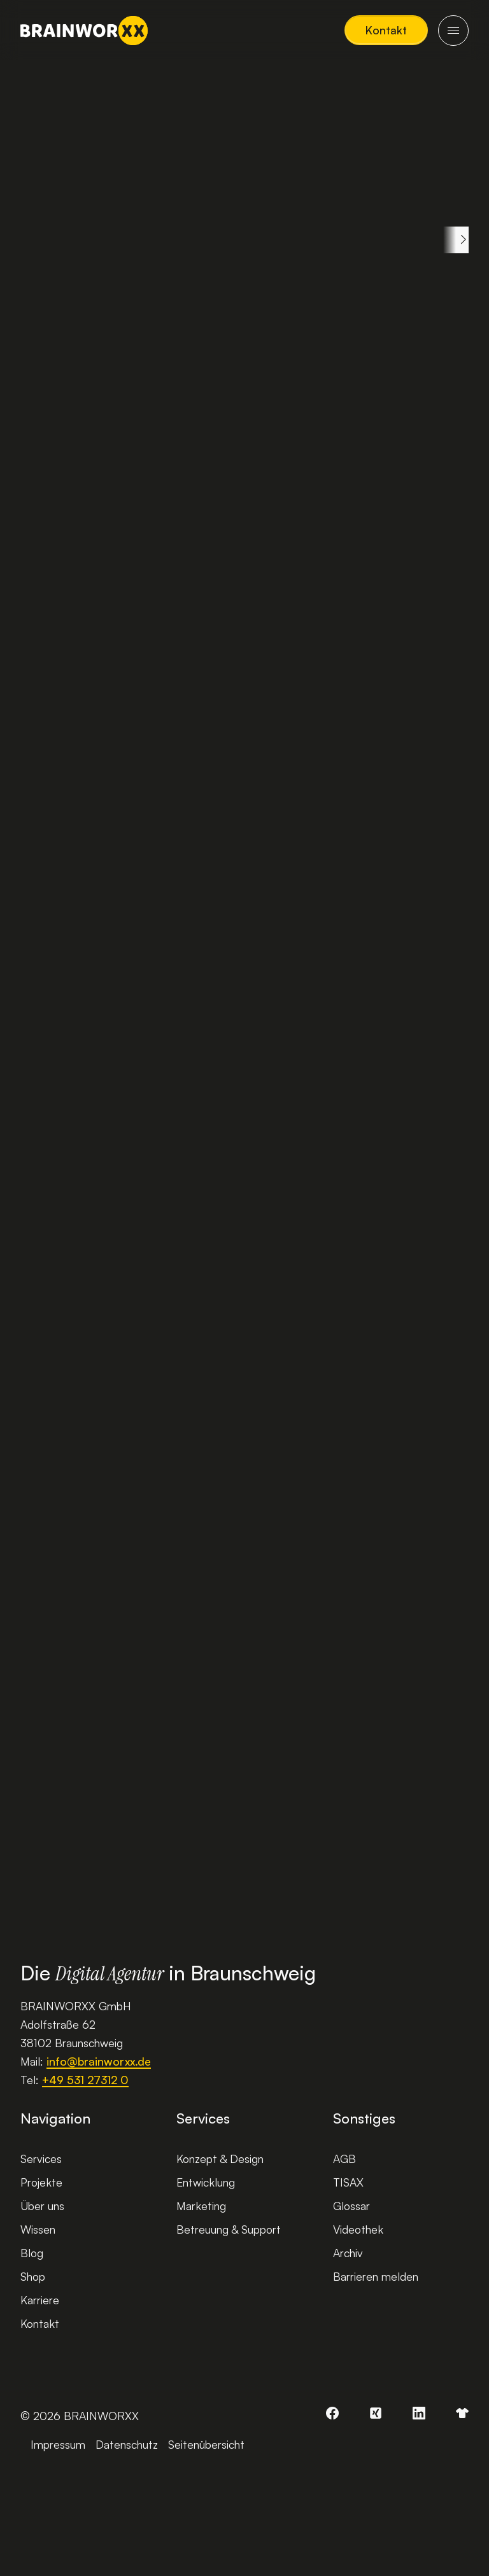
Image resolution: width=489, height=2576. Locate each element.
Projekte (41, 2182)
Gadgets (343, 240)
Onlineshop (435, 240)
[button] (386, 30)
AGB (344, 2159)
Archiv (348, 2253)
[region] (244, 240)
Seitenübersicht (206, 2444)
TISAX (348, 2182)
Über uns (42, 2206)
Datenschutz (127, 2444)
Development (247, 240)
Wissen (37, 2229)
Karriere (39, 2300)
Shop (32, 2276)
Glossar (351, 2206)
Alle (52, 240)
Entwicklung (205, 2182)
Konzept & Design (220, 2159)
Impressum (58, 2444)
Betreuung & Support (228, 2229)
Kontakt (39, 2323)
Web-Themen (138, 240)
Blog (31, 2253)
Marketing (201, 2206)
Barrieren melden (375, 2276)
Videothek (358, 2229)
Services (41, 2159)
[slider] (66, 1701)
